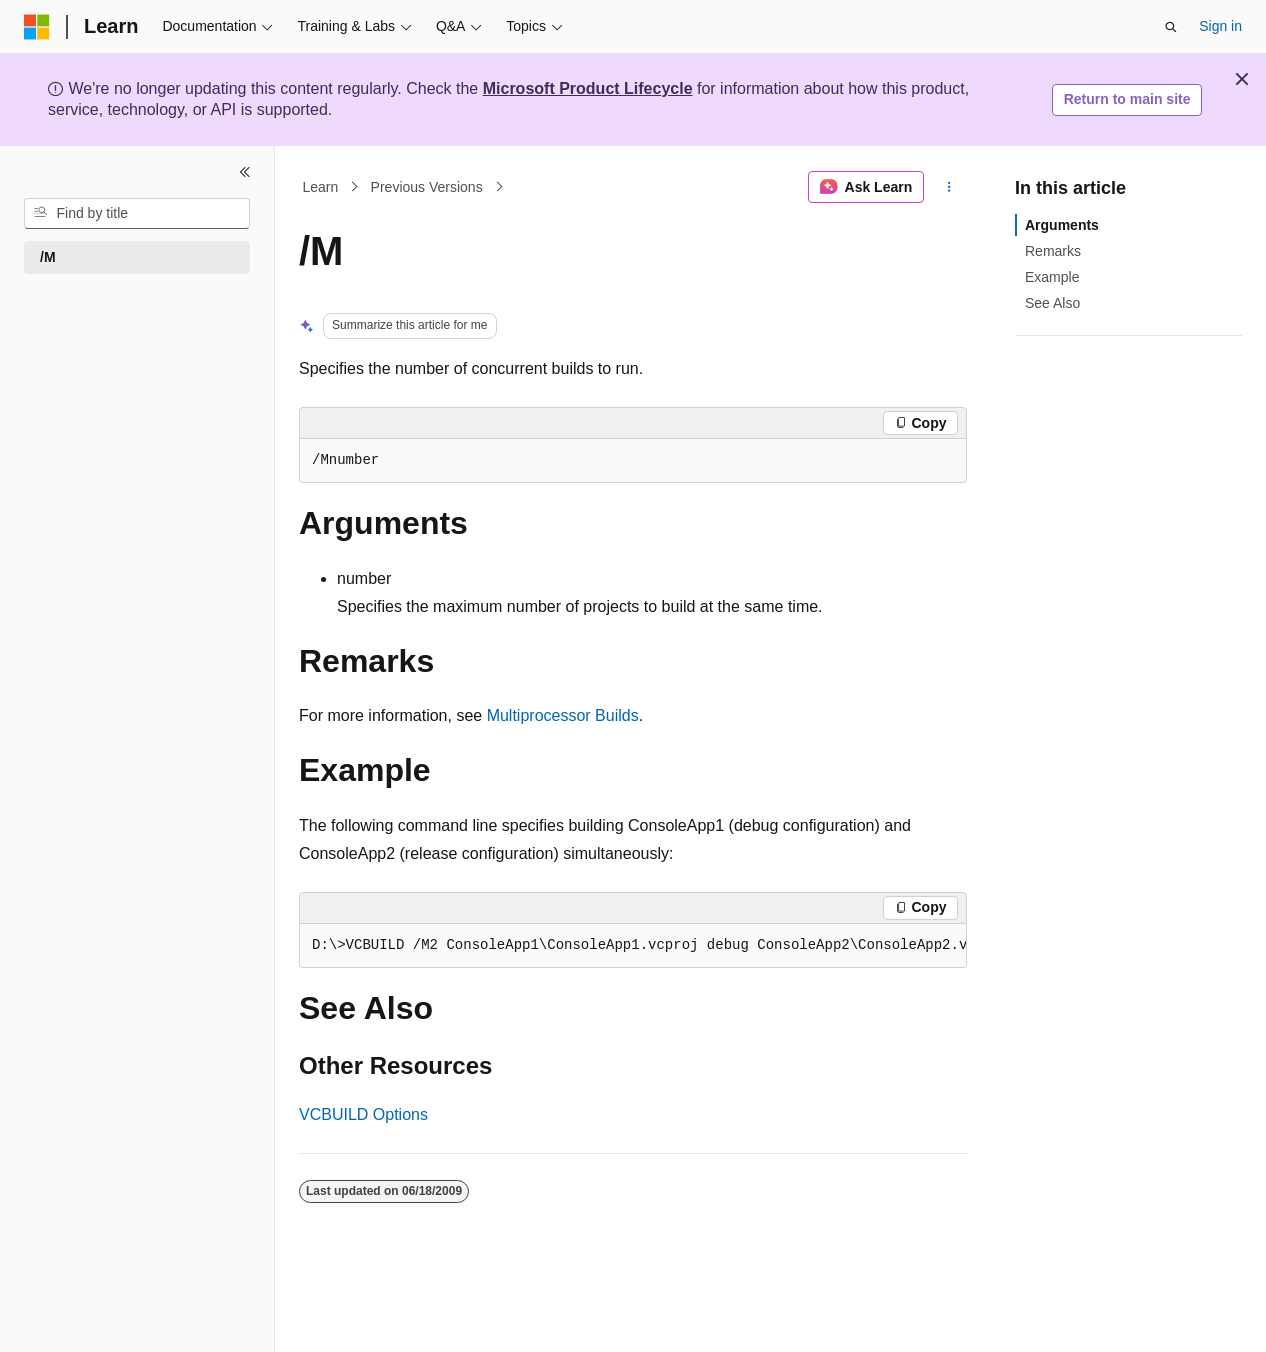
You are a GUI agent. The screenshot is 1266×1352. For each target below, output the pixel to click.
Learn (321, 187)
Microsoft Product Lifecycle (588, 88)
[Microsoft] (37, 27)
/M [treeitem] (48, 257)
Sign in (1220, 26)
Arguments (1062, 225)
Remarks (1053, 251)
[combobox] (137, 214)
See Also (1052, 303)
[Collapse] (245, 172)
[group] (633, 946)
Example (1052, 277)
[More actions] (949, 187)
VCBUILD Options (363, 1114)
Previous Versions (427, 187)
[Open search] (1171, 27)
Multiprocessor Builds (563, 715)
